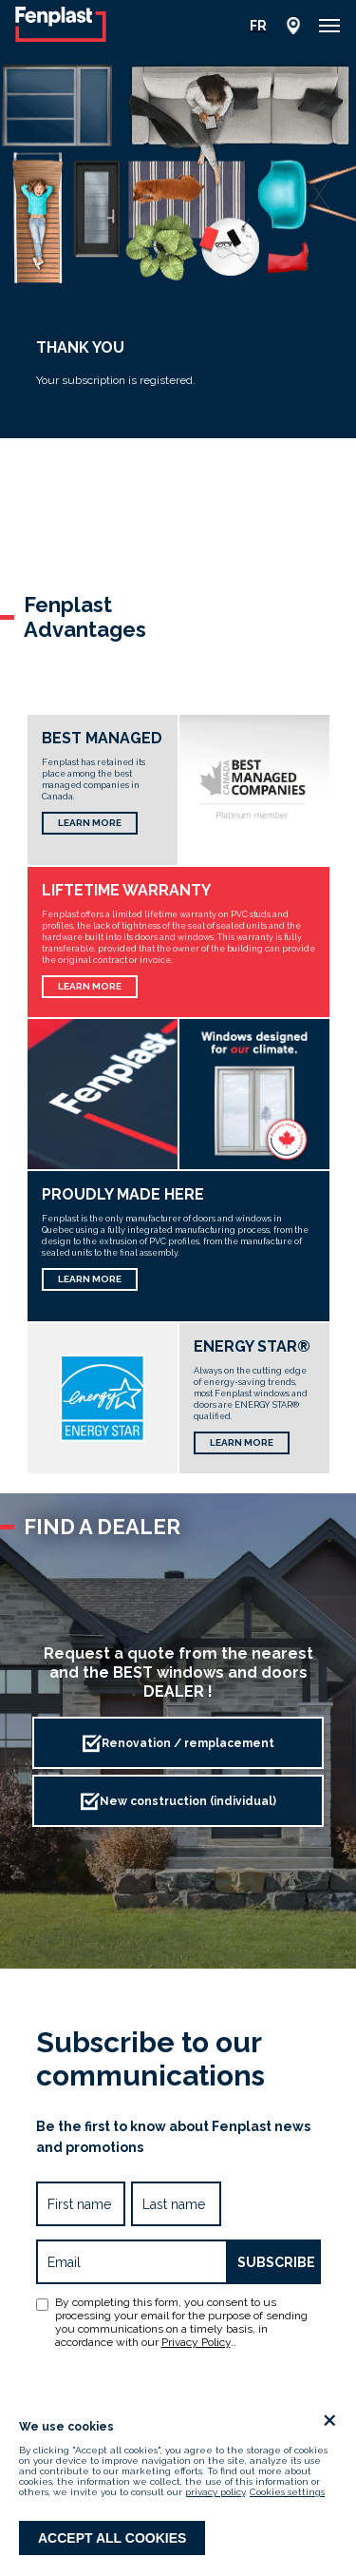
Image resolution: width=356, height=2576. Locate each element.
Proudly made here (123, 1194)
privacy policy (215, 2492)
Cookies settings (287, 2492)
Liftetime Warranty (126, 890)
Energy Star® (252, 1346)
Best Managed (102, 738)
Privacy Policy (196, 2342)
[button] (329, 25)
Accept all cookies (112, 2538)
